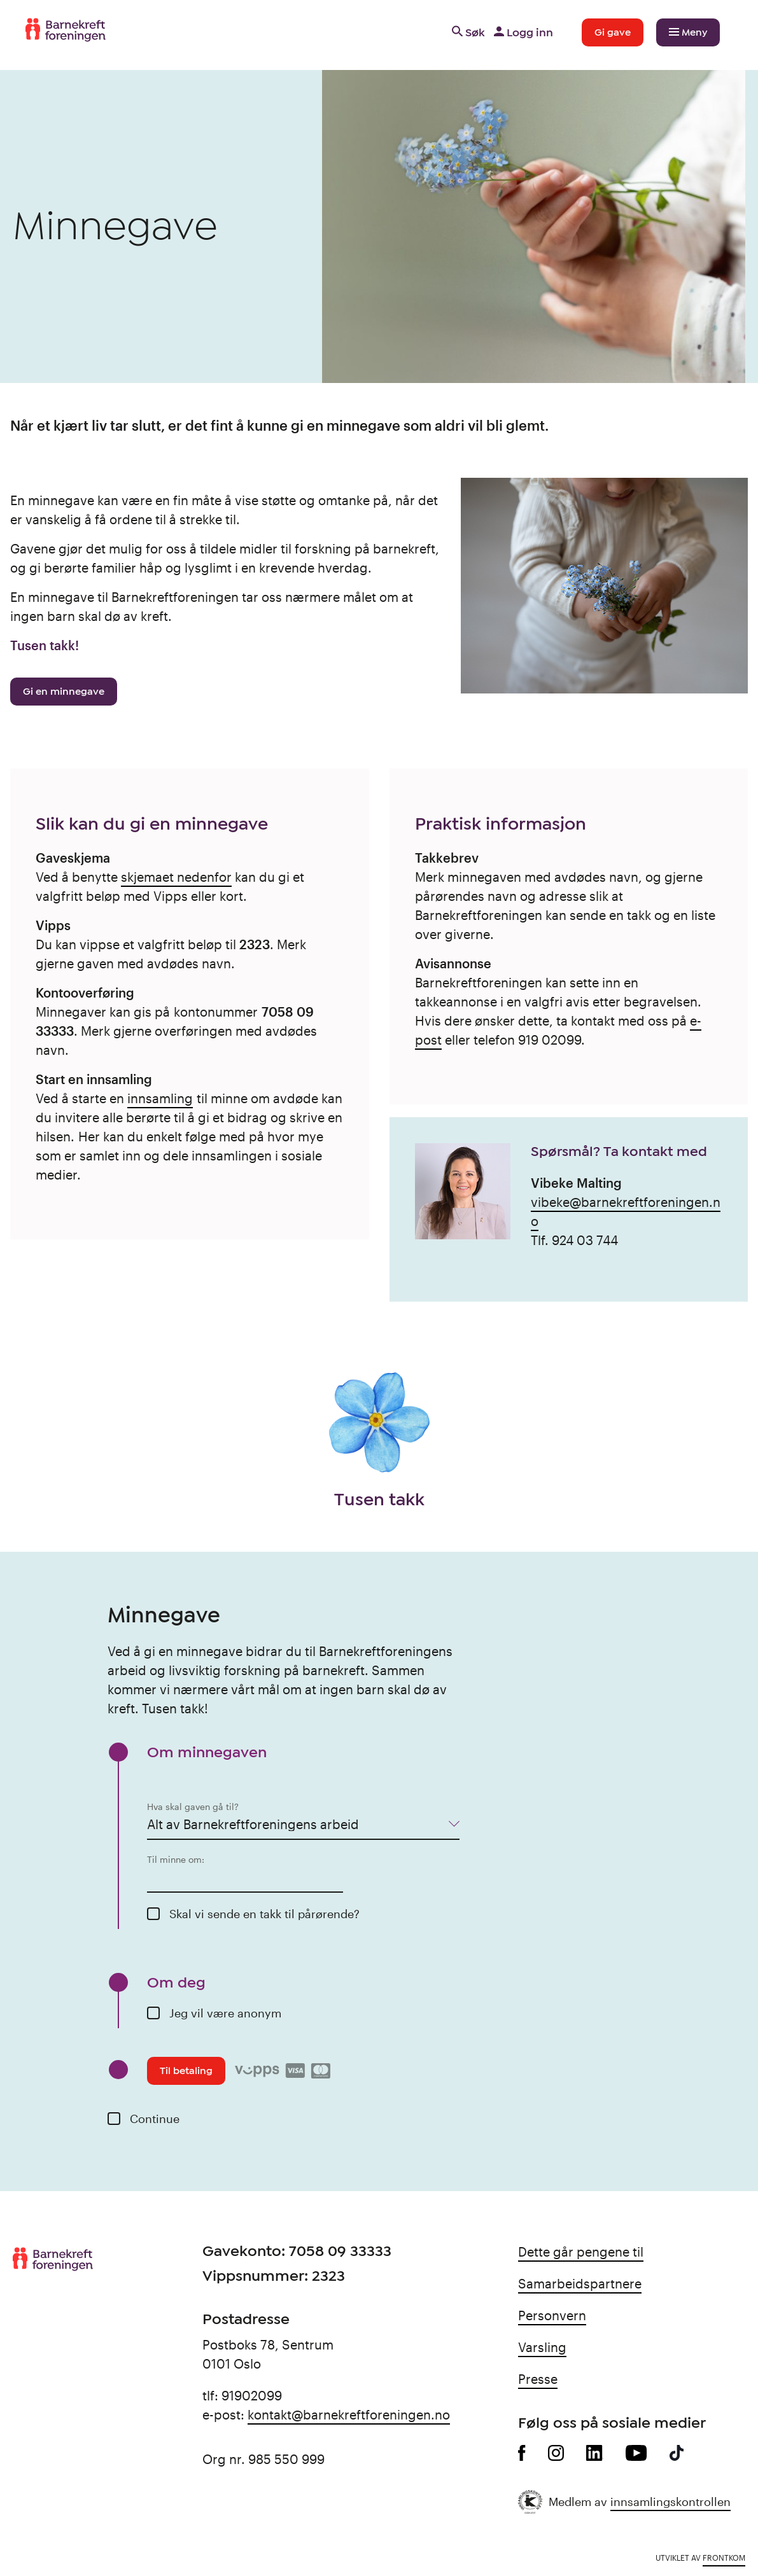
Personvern (552, 2315)
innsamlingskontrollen (670, 2502)
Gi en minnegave (63, 691)
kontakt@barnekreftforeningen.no (349, 2414)
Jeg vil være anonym (225, 2013)
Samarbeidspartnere (580, 2283)
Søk (467, 32)
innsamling (160, 1098)
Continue (154, 2119)
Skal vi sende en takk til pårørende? (264, 1914)
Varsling (542, 2347)
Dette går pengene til (580, 2251)
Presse (538, 2378)
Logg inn (522, 32)
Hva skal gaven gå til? (193, 1806)
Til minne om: (175, 1859)
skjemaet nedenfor (176, 876)
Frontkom (724, 2557)
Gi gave (612, 32)
